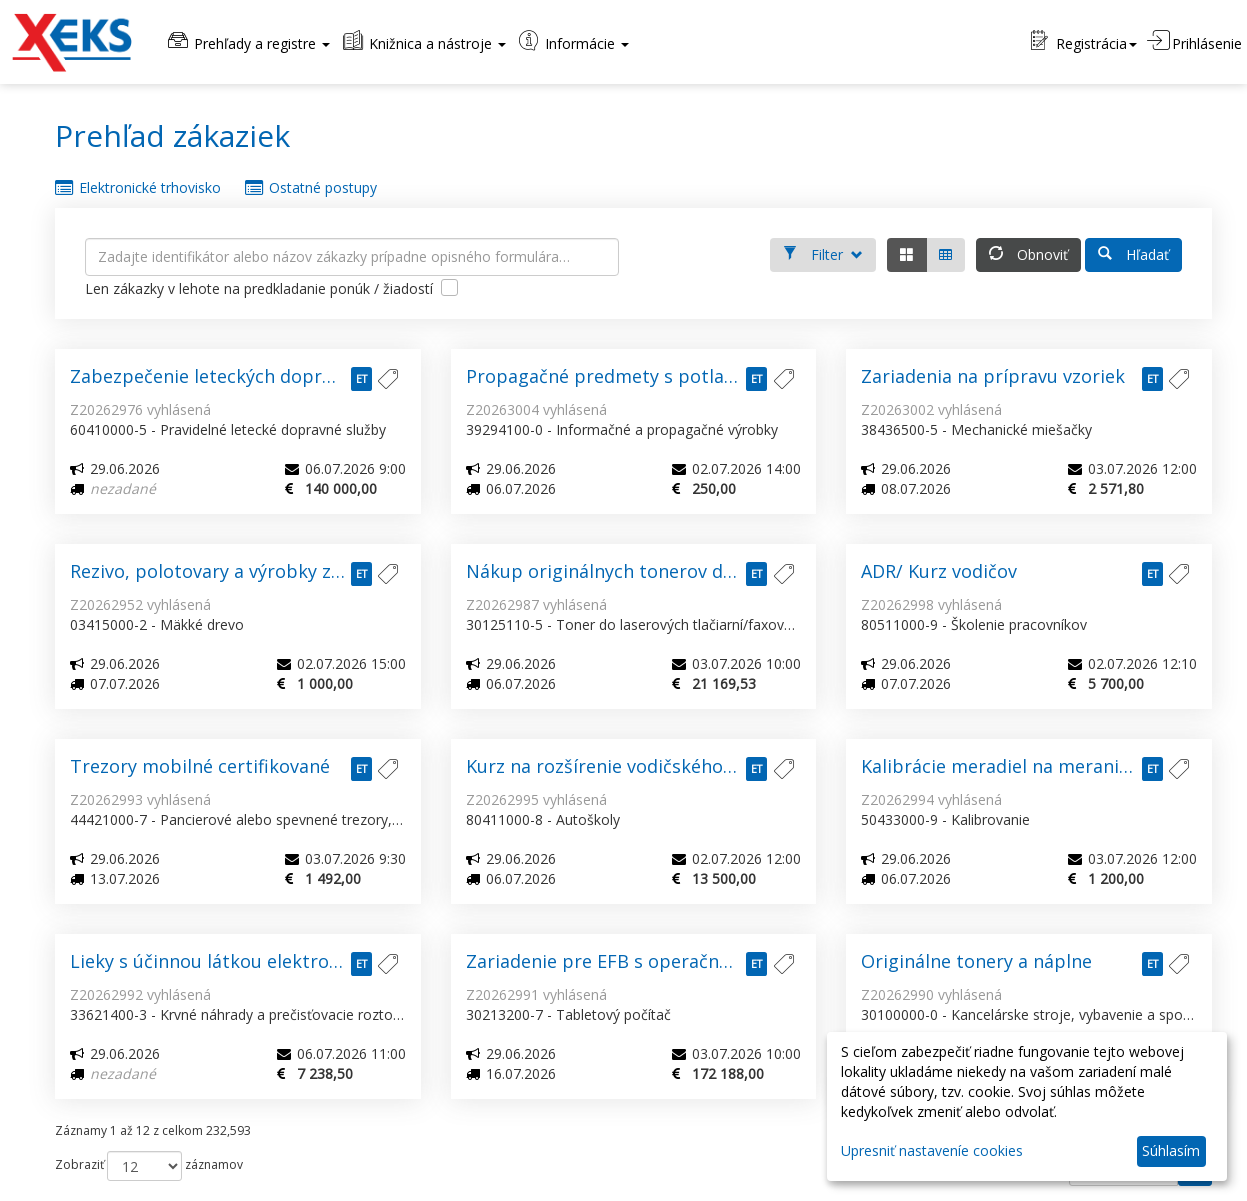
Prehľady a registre (247, 41)
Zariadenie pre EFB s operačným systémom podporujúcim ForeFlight (634, 961)
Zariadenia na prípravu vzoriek (993, 376)
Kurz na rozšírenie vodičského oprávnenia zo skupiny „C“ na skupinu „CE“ (634, 766)
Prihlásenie (1194, 41)
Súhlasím (1171, 1150)
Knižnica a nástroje (423, 41)
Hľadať (1133, 253)
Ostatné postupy (311, 188)
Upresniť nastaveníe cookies (932, 1150)
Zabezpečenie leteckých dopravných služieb (238, 376)
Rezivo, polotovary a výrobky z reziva (228, 571)
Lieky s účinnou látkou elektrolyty (215, 961)
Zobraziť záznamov (149, 1166)
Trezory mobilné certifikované (200, 766)
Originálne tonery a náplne (976, 961)
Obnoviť (1028, 253)
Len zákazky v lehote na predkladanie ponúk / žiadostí (277, 291)
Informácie (572, 41)
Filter (823, 253)
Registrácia (1084, 41)
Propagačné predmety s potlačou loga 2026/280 (634, 376)
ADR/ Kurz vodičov (939, 571)
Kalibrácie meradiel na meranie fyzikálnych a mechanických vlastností (1029, 766)
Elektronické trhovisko (138, 188)
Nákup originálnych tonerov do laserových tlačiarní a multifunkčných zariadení (634, 571)
